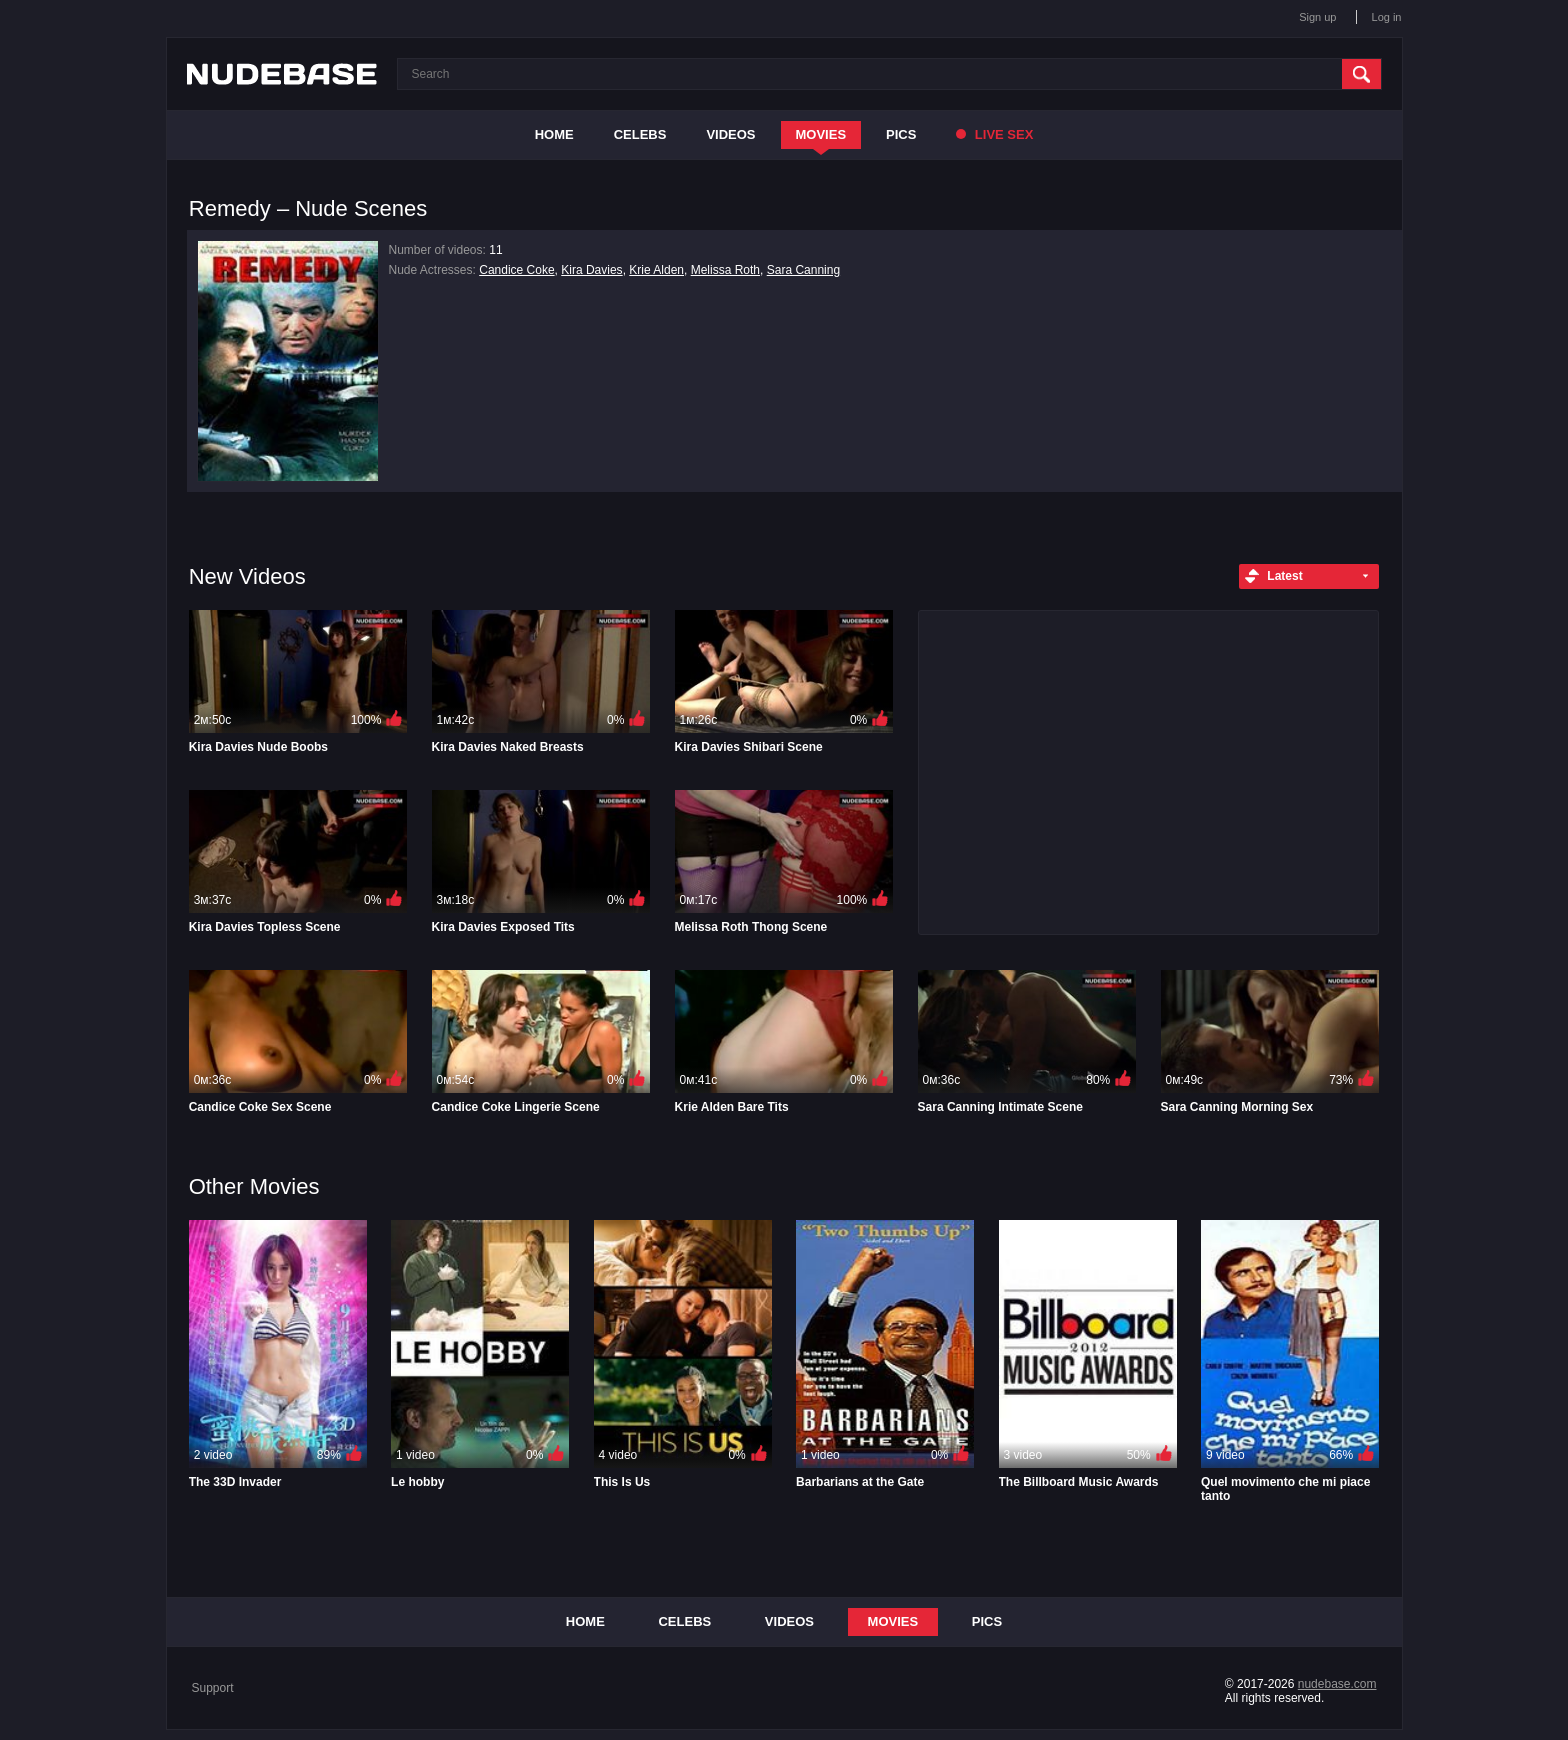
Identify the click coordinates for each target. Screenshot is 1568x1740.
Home (554, 134)
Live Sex (994, 134)
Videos (730, 134)
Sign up (1317, 17)
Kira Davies (591, 270)
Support (213, 1688)
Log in (1387, 17)
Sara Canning (803, 270)
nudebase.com (1337, 1684)
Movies (821, 134)
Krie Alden (656, 270)
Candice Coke (516, 270)
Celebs (640, 134)
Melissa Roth (725, 270)
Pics (901, 134)
